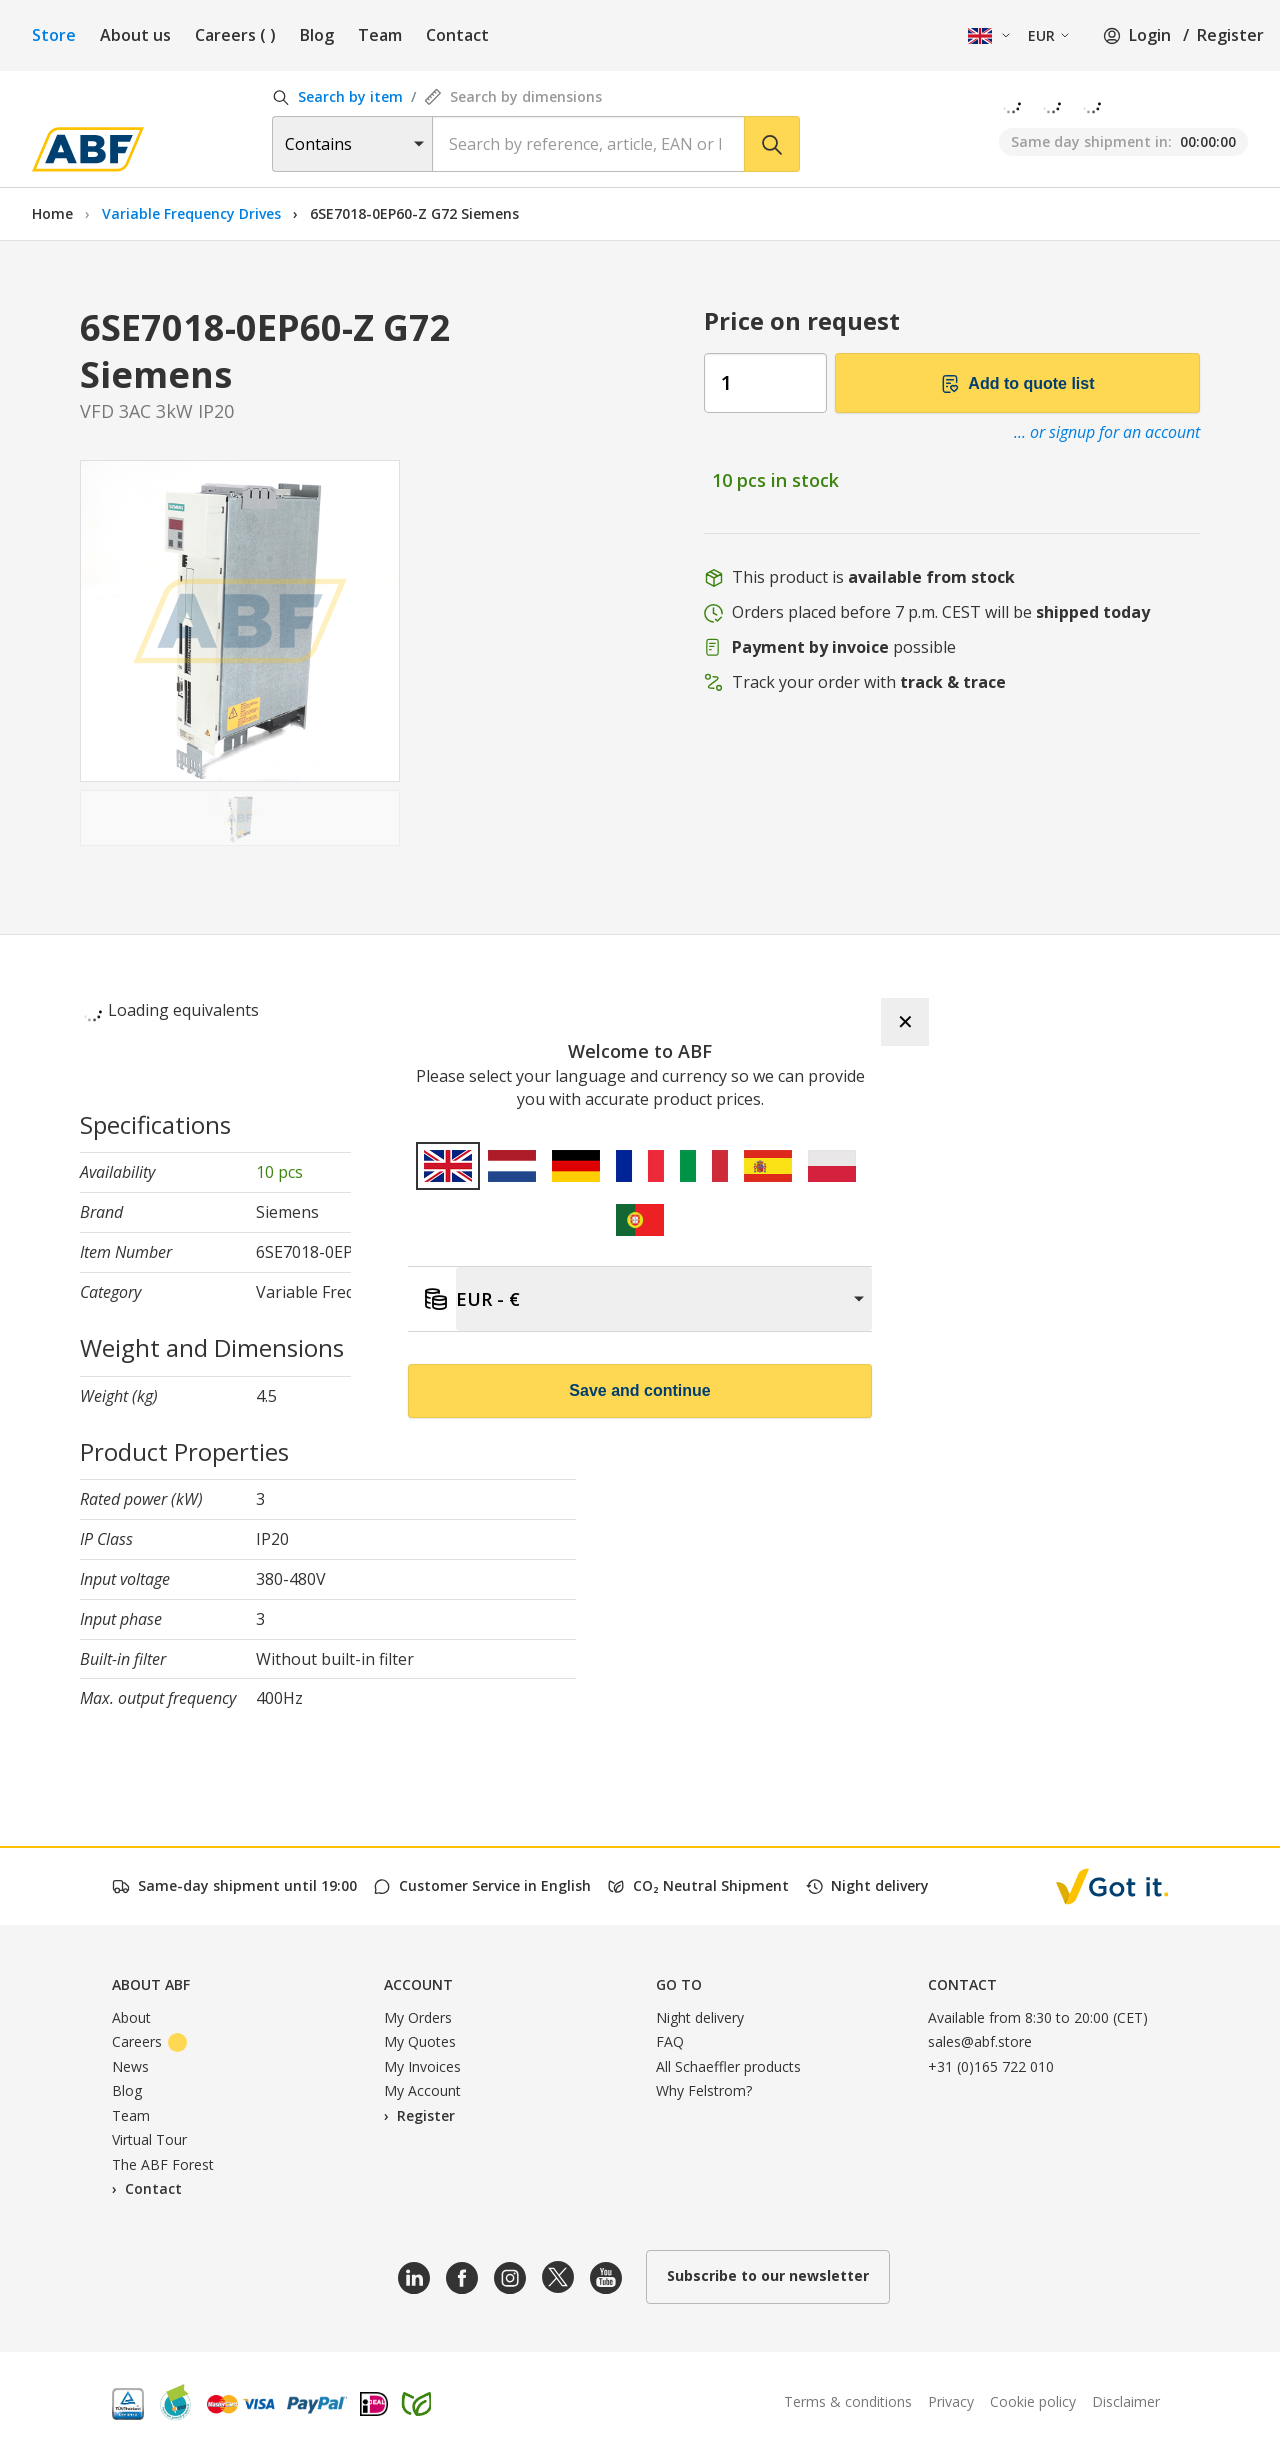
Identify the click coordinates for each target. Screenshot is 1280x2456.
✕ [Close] (905, 1022)
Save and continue (639, 1390)
